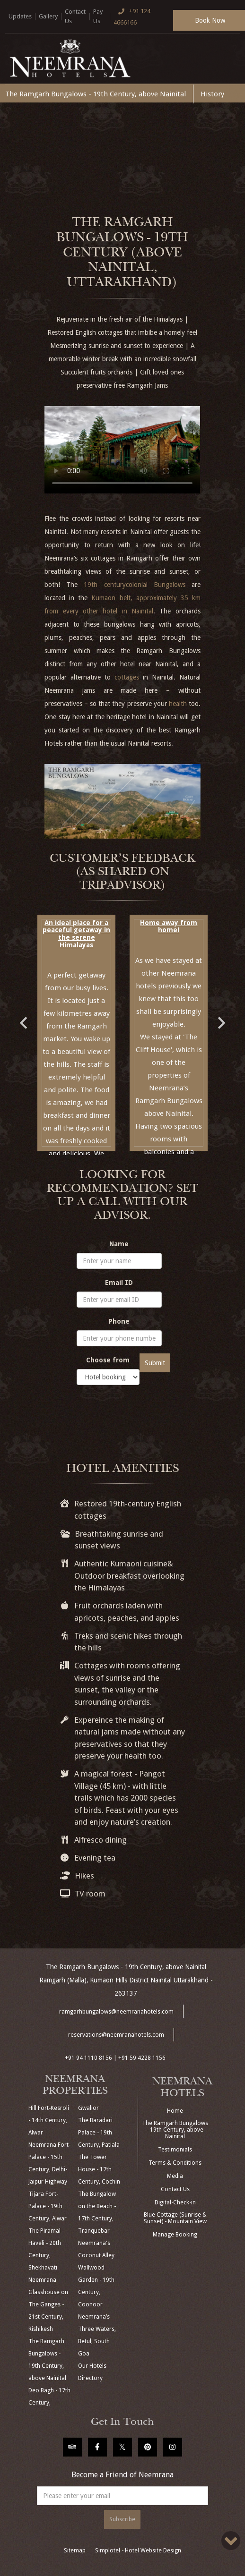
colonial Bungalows (155, 584)
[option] (76, 1033)
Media (175, 2176)
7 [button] (158, 1162)
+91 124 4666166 (132, 16)
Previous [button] (23, 1018)
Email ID (119, 1282)
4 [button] (115, 1162)
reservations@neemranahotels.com (116, 2035)
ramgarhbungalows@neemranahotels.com (116, 2011)
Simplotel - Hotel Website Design (138, 2550)
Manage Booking (175, 2234)
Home (175, 2111)
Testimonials (175, 2149)
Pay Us (98, 16)
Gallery (48, 16)
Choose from (108, 1360)
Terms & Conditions (175, 2162)
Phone (119, 1321)
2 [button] (87, 1162)
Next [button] (222, 1018)
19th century (104, 584)
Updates (20, 16)
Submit (155, 1363)
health (178, 703)
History (212, 94)
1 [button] (73, 1162)
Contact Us (75, 16)
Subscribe (122, 2519)
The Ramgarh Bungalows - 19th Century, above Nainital (95, 94)
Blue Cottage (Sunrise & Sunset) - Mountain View (175, 2218)
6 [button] (144, 1162)
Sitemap (75, 2550)
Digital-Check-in (175, 2202)
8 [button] (172, 1162)
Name (119, 1244)
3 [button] (101, 1162)
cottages (126, 677)
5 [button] (129, 1162)
